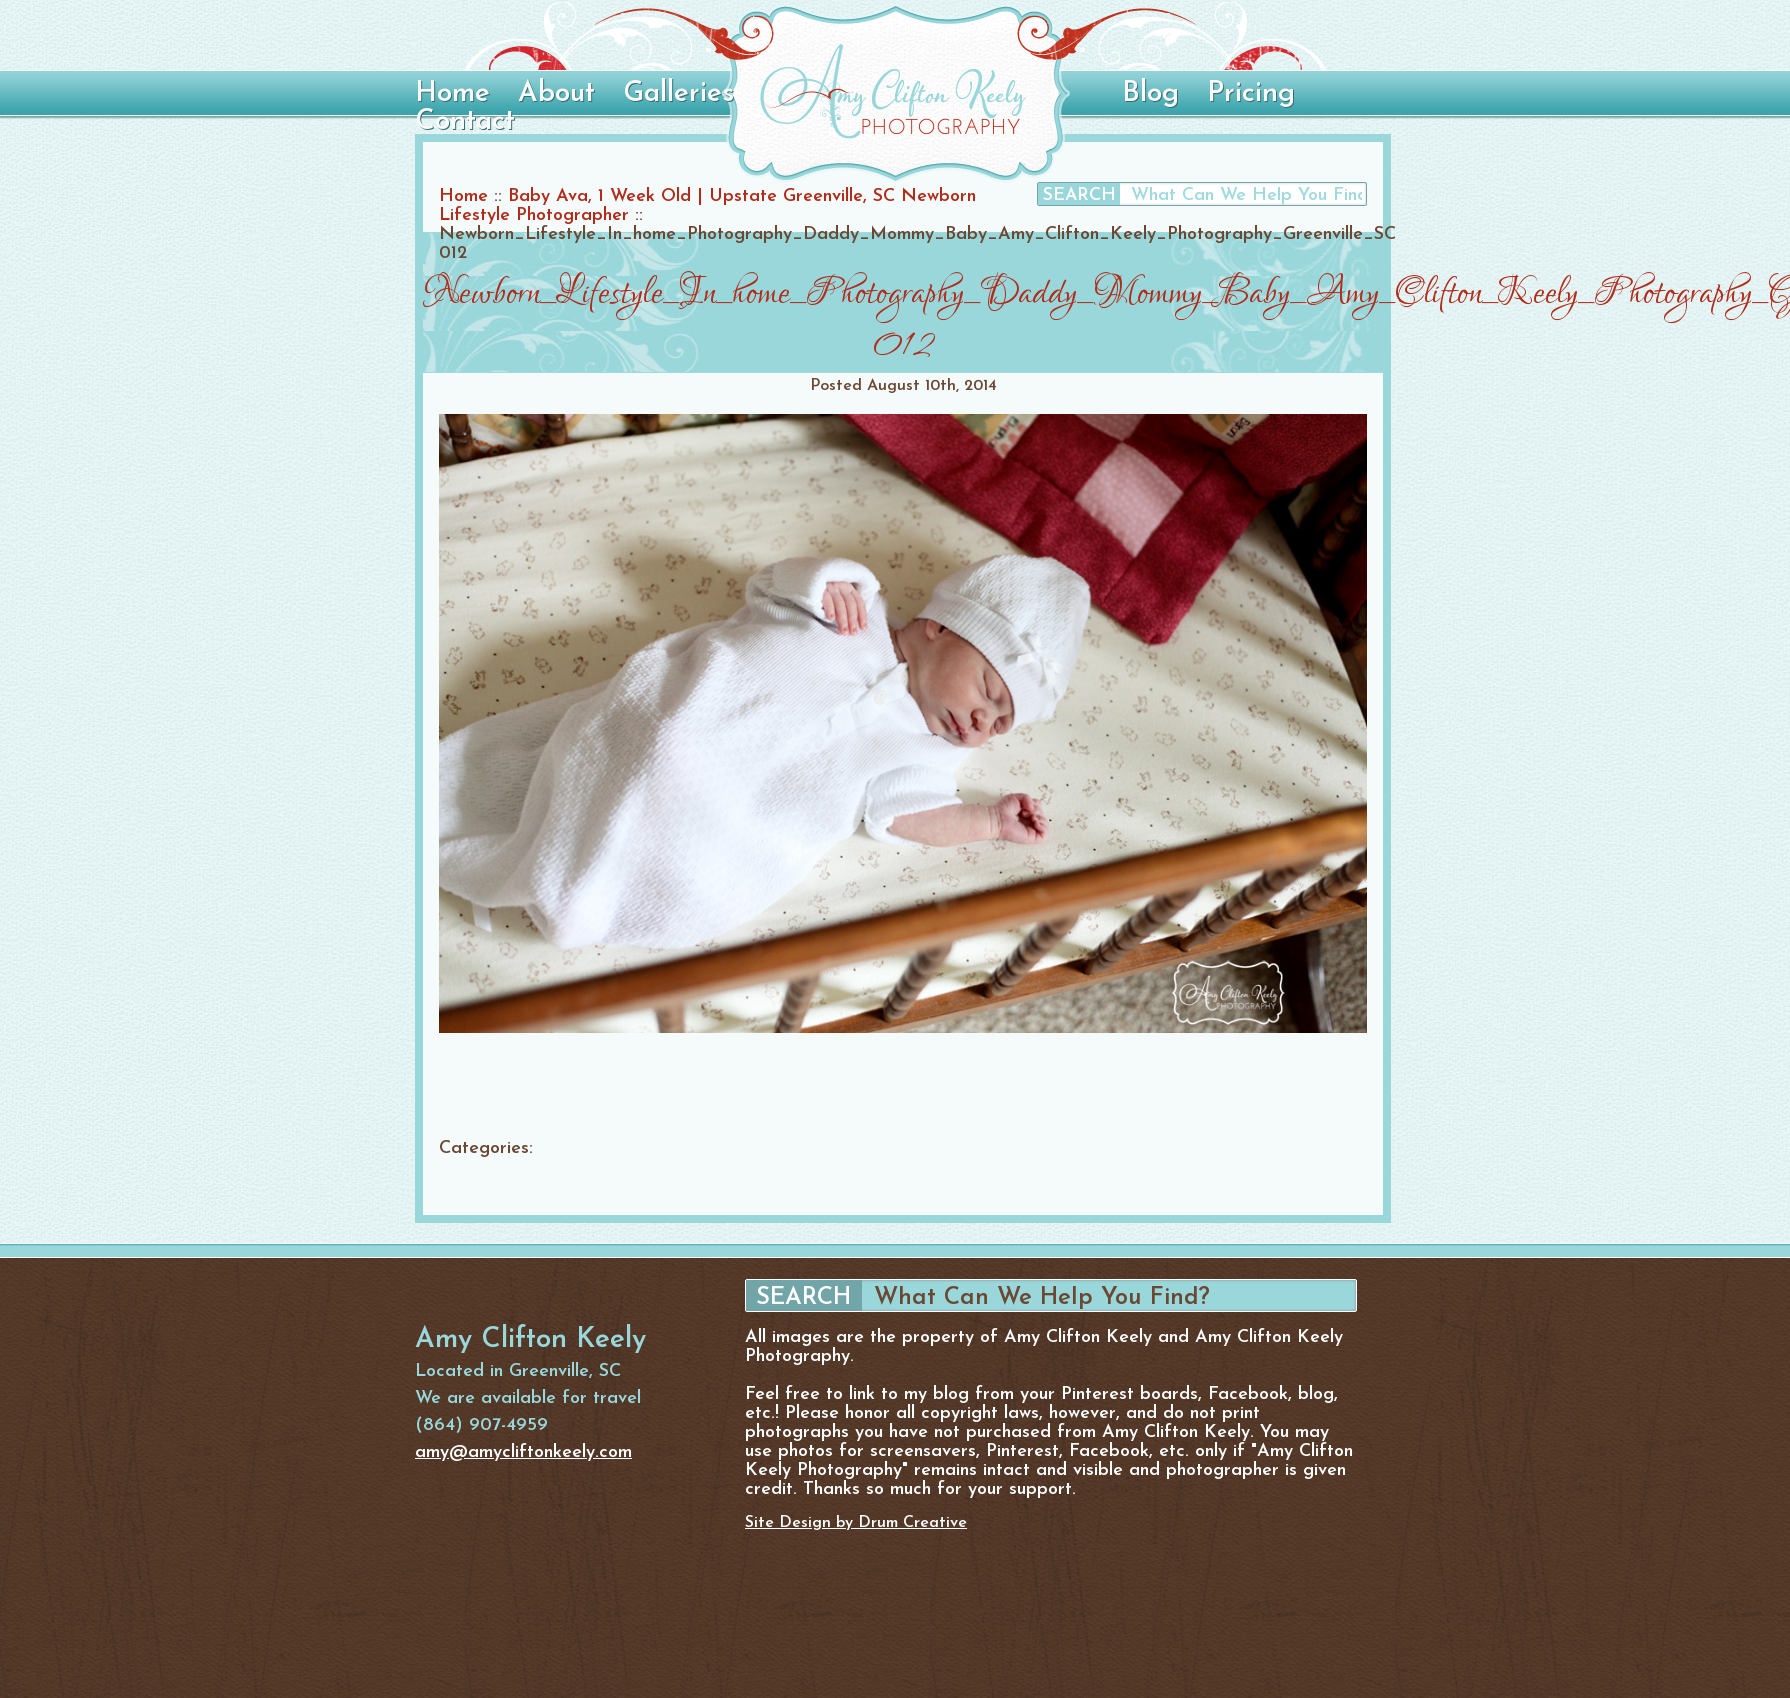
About (556, 94)
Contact (465, 122)
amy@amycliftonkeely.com (523, 1452)
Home (452, 94)
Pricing (1251, 94)
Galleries (678, 94)
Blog (1150, 94)
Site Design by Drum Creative (856, 1523)
